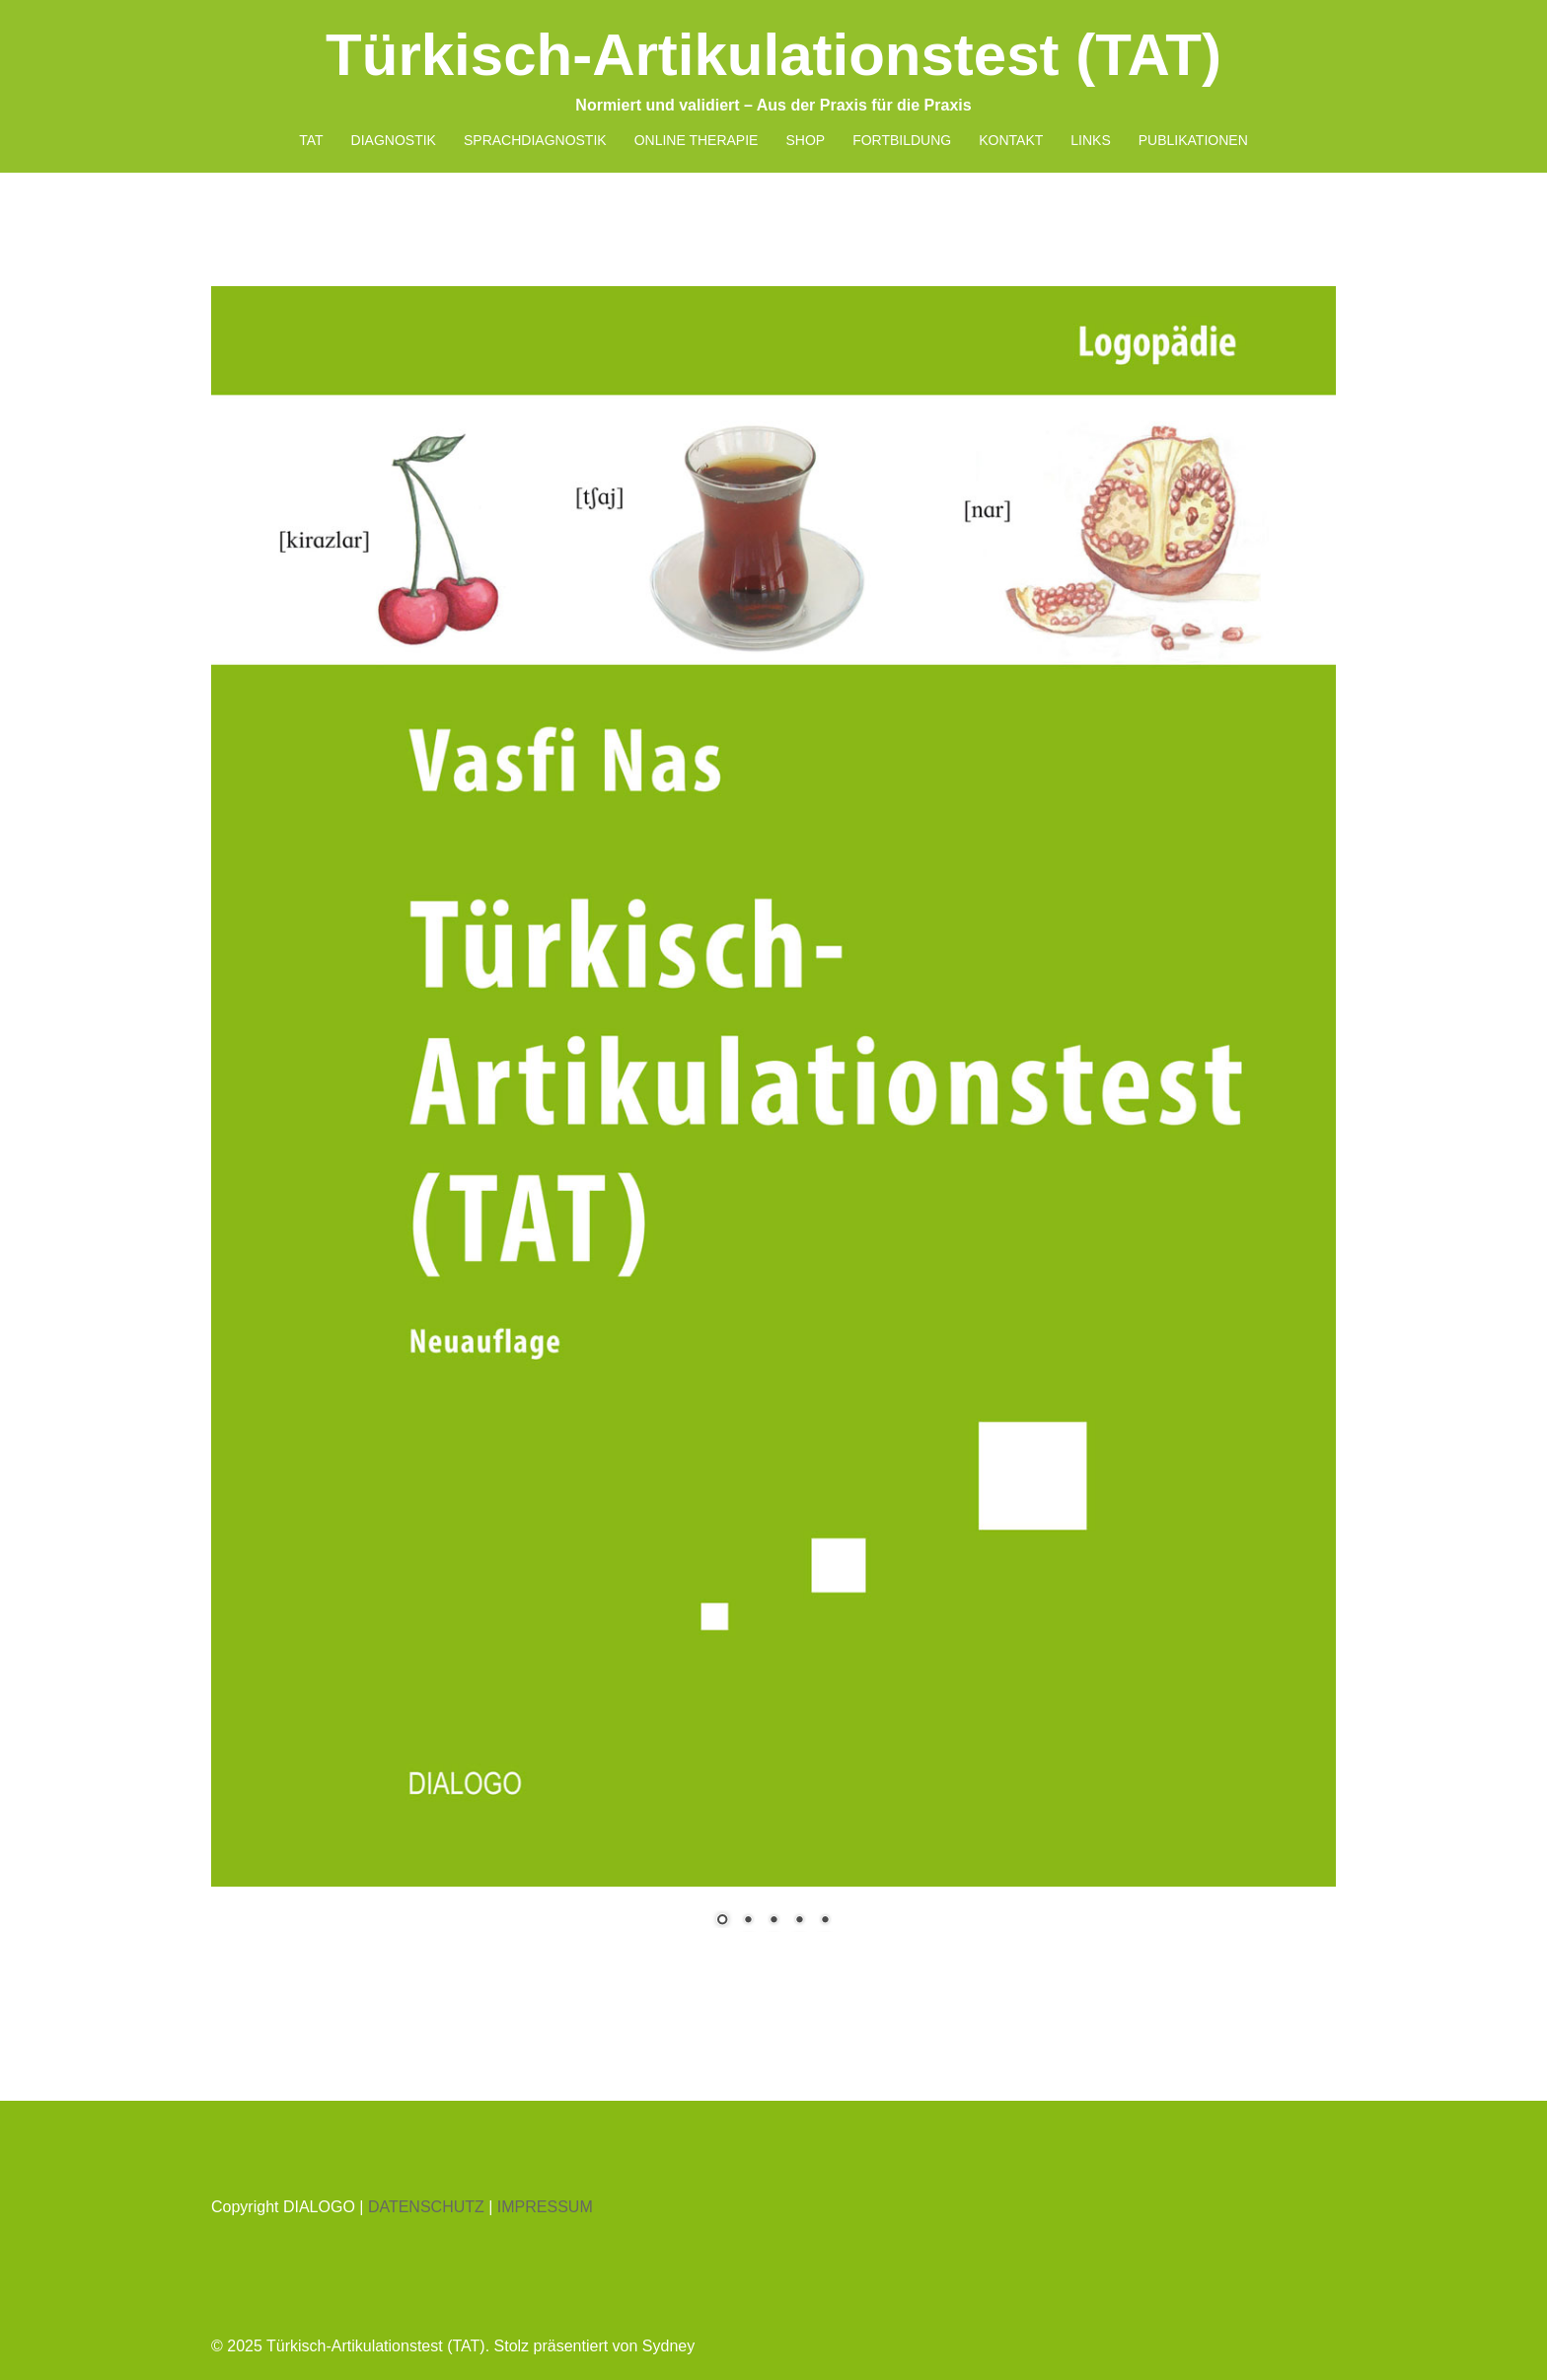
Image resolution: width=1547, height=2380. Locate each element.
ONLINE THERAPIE (696, 140)
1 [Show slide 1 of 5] (722, 1921)
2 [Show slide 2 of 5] (748, 1921)
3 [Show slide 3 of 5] (773, 1921)
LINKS (1090, 140)
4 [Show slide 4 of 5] (799, 1921)
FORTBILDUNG (901, 140)
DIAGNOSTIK (393, 140)
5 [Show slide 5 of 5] (825, 1921)
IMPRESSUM (545, 2206)
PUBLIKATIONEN (1193, 140)
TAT (311, 140)
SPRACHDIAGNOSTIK (535, 140)
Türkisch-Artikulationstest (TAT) (773, 55)
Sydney (668, 2346)
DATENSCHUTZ (426, 2206)
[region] (773, 1119)
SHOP (805, 140)
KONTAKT (1011, 140)
